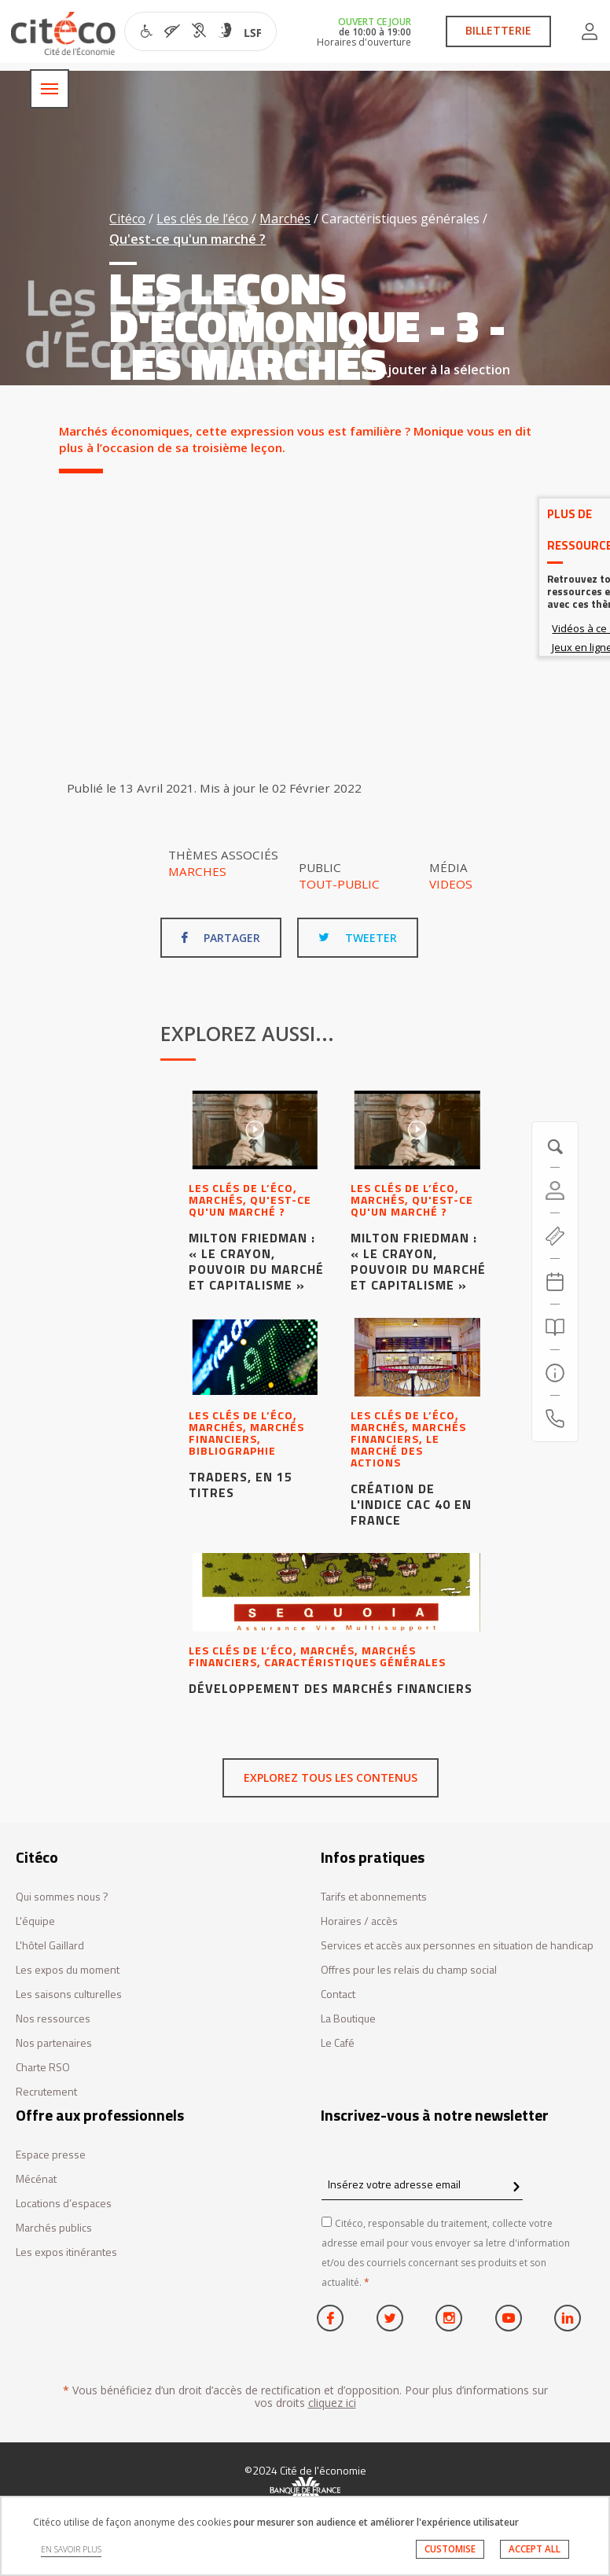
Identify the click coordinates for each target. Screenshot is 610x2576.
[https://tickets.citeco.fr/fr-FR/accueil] (555, 1236)
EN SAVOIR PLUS (71, 2549)
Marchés (285, 218)
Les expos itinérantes (66, 2252)
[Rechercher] (555, 1327)
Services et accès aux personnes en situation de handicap (457, 1945)
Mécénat (36, 2179)
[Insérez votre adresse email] (422, 2184)
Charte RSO (43, 2067)
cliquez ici (332, 2402)
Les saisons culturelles (69, 1994)
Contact (338, 1994)
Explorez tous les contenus (330, 1777)
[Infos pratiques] (555, 1373)
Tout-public (339, 884)
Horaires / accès (359, 1921)
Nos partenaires (54, 2043)
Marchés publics (54, 2228)
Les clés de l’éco (202, 218)
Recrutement (46, 2092)
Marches (197, 871)
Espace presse (51, 2154)
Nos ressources (53, 2018)
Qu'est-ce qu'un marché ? (187, 239)
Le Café (338, 2043)
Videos (450, 884)
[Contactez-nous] (555, 1418)
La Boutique (348, 2018)
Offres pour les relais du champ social (409, 1970)
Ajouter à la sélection (437, 369)
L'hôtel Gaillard (50, 1945)
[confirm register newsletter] (516, 2187)
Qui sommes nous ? (62, 1897)
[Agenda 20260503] (555, 1282)
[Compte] (555, 1190)
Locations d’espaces (64, 2203)
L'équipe (35, 1921)
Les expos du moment (67, 1970)
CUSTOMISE (450, 2549)
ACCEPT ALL (534, 2549)
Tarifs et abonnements (374, 1897)
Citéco (127, 218)
